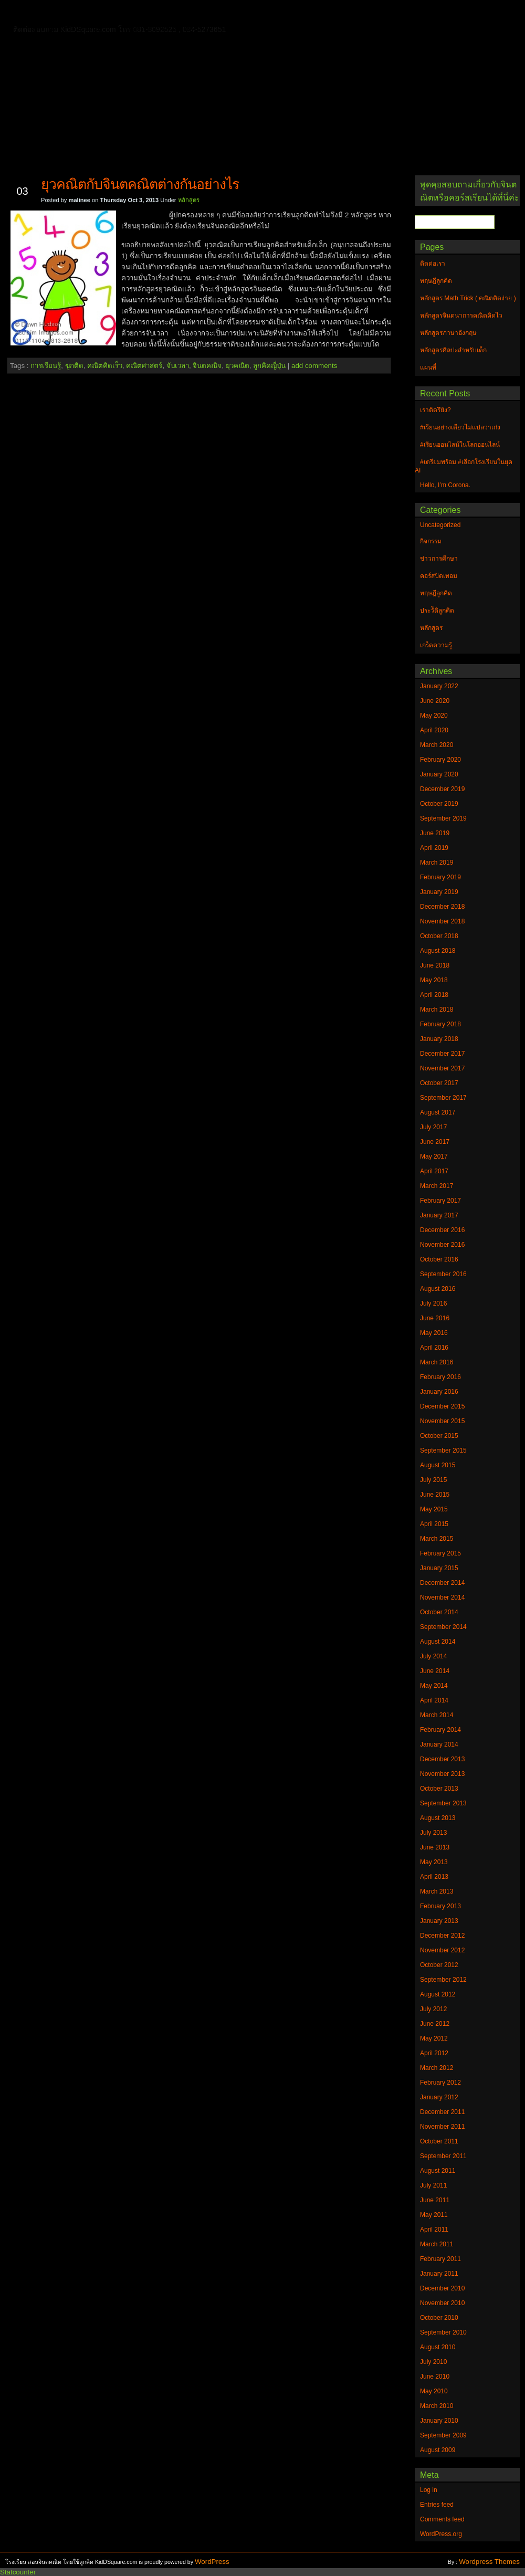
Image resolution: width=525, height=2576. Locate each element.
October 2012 (439, 1965)
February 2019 (440, 877)
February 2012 (440, 2082)
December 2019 (442, 789)
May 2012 (434, 2038)
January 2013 (439, 1921)
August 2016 (437, 1288)
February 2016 (440, 1377)
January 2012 (439, 2097)
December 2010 (442, 2288)
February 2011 (440, 2259)
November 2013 (442, 1774)
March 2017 (436, 1186)
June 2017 (434, 1141)
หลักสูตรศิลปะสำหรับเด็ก (159, 28)
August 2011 (437, 2170)
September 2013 (443, 1803)
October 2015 (439, 1435)
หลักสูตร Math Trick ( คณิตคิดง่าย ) (349, 13)
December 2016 (442, 1230)
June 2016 (434, 1318)
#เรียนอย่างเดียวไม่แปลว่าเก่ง (460, 427)
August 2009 (437, 2450)
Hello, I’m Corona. (445, 485)
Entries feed (437, 2504)
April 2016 (434, 1347)
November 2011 (442, 2126)
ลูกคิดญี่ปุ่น (269, 366)
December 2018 (442, 906)
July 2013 (433, 1832)
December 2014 (442, 1582)
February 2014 (440, 1729)
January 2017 (439, 1215)
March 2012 (436, 2068)
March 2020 (436, 745)
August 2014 (437, 1641)
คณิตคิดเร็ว (104, 366)
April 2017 (434, 1171)
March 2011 (436, 2244)
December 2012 (442, 1935)
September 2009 (443, 2435)
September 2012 (443, 1979)
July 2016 (433, 1303)
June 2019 (434, 833)
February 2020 (440, 759)
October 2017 (439, 1083)
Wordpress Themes (489, 2562)
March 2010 (436, 2406)
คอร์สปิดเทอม (438, 576)
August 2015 (437, 1465)
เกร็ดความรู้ (436, 645)
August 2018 (437, 950)
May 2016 (434, 1333)
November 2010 (442, 2303)
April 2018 (434, 994)
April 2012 (434, 2053)
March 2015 (436, 1538)
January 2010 (439, 2420)
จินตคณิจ (207, 366)
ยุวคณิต (237, 366)
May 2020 (434, 715)
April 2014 (434, 1700)
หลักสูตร (189, 200)
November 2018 (442, 921)
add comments (314, 366)
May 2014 (434, 1685)
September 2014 (443, 1627)
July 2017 (433, 1127)
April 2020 (434, 730)
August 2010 (437, 2347)
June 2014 (434, 1671)
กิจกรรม (431, 541)
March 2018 (436, 1009)
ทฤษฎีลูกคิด (135, 13)
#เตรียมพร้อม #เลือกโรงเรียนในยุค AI (463, 466)
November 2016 (442, 1244)
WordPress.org (441, 2534)
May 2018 (434, 980)
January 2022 (439, 686)
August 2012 (437, 1994)
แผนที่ (435, 13)
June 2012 (434, 2023)
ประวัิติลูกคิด (437, 610)
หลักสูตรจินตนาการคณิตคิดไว (222, 13)
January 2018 (439, 1039)
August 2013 (437, 1818)
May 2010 (434, 2391)
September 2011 (443, 2156)
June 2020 (434, 701)
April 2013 (434, 1876)
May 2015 (434, 1509)
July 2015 (433, 1480)
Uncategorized (440, 525)
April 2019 (434, 847)
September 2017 (443, 1097)
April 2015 (434, 1524)
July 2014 (433, 1656)
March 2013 (436, 1891)
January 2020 (439, 774)
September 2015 (443, 1450)
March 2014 (436, 1715)
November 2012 (442, 1950)
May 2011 (434, 2214)
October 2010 (439, 2317)
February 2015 (440, 1553)
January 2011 (439, 2273)
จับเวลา (177, 366)
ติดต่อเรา (83, 13)
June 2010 (434, 2376)
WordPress (212, 2562)
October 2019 (439, 803)
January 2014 (439, 1744)
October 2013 (439, 1788)
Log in (428, 2490)
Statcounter (18, 2572)
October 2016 (439, 1259)
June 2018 (434, 965)
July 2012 (433, 2009)
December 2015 (442, 1406)
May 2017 (434, 1156)
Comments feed (442, 2519)
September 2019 (443, 818)
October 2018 (439, 936)
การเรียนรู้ (45, 366)
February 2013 (440, 1906)
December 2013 (442, 1759)
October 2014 (439, 1612)
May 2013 (434, 1862)
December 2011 (442, 2112)
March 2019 (436, 862)
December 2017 (442, 1053)
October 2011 (439, 2141)
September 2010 (443, 2332)
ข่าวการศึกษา (439, 558)
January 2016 (439, 1391)
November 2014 (442, 1597)
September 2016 (443, 1274)
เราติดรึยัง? (435, 410)
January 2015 (439, 1568)
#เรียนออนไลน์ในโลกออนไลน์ (460, 444)
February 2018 (440, 1024)
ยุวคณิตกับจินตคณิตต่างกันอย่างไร (140, 184)
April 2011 (434, 2229)
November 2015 (442, 1421)
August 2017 (437, 1112)
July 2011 (433, 2185)
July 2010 (433, 2361)
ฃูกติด (74, 366)
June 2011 (434, 2200)
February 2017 (440, 1200)
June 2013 (434, 1847)
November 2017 (442, 1068)
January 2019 (439, 892)
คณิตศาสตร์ (144, 366)
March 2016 (436, 1362)
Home (42, 11)
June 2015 (434, 1494)
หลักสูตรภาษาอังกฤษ (67, 28)
